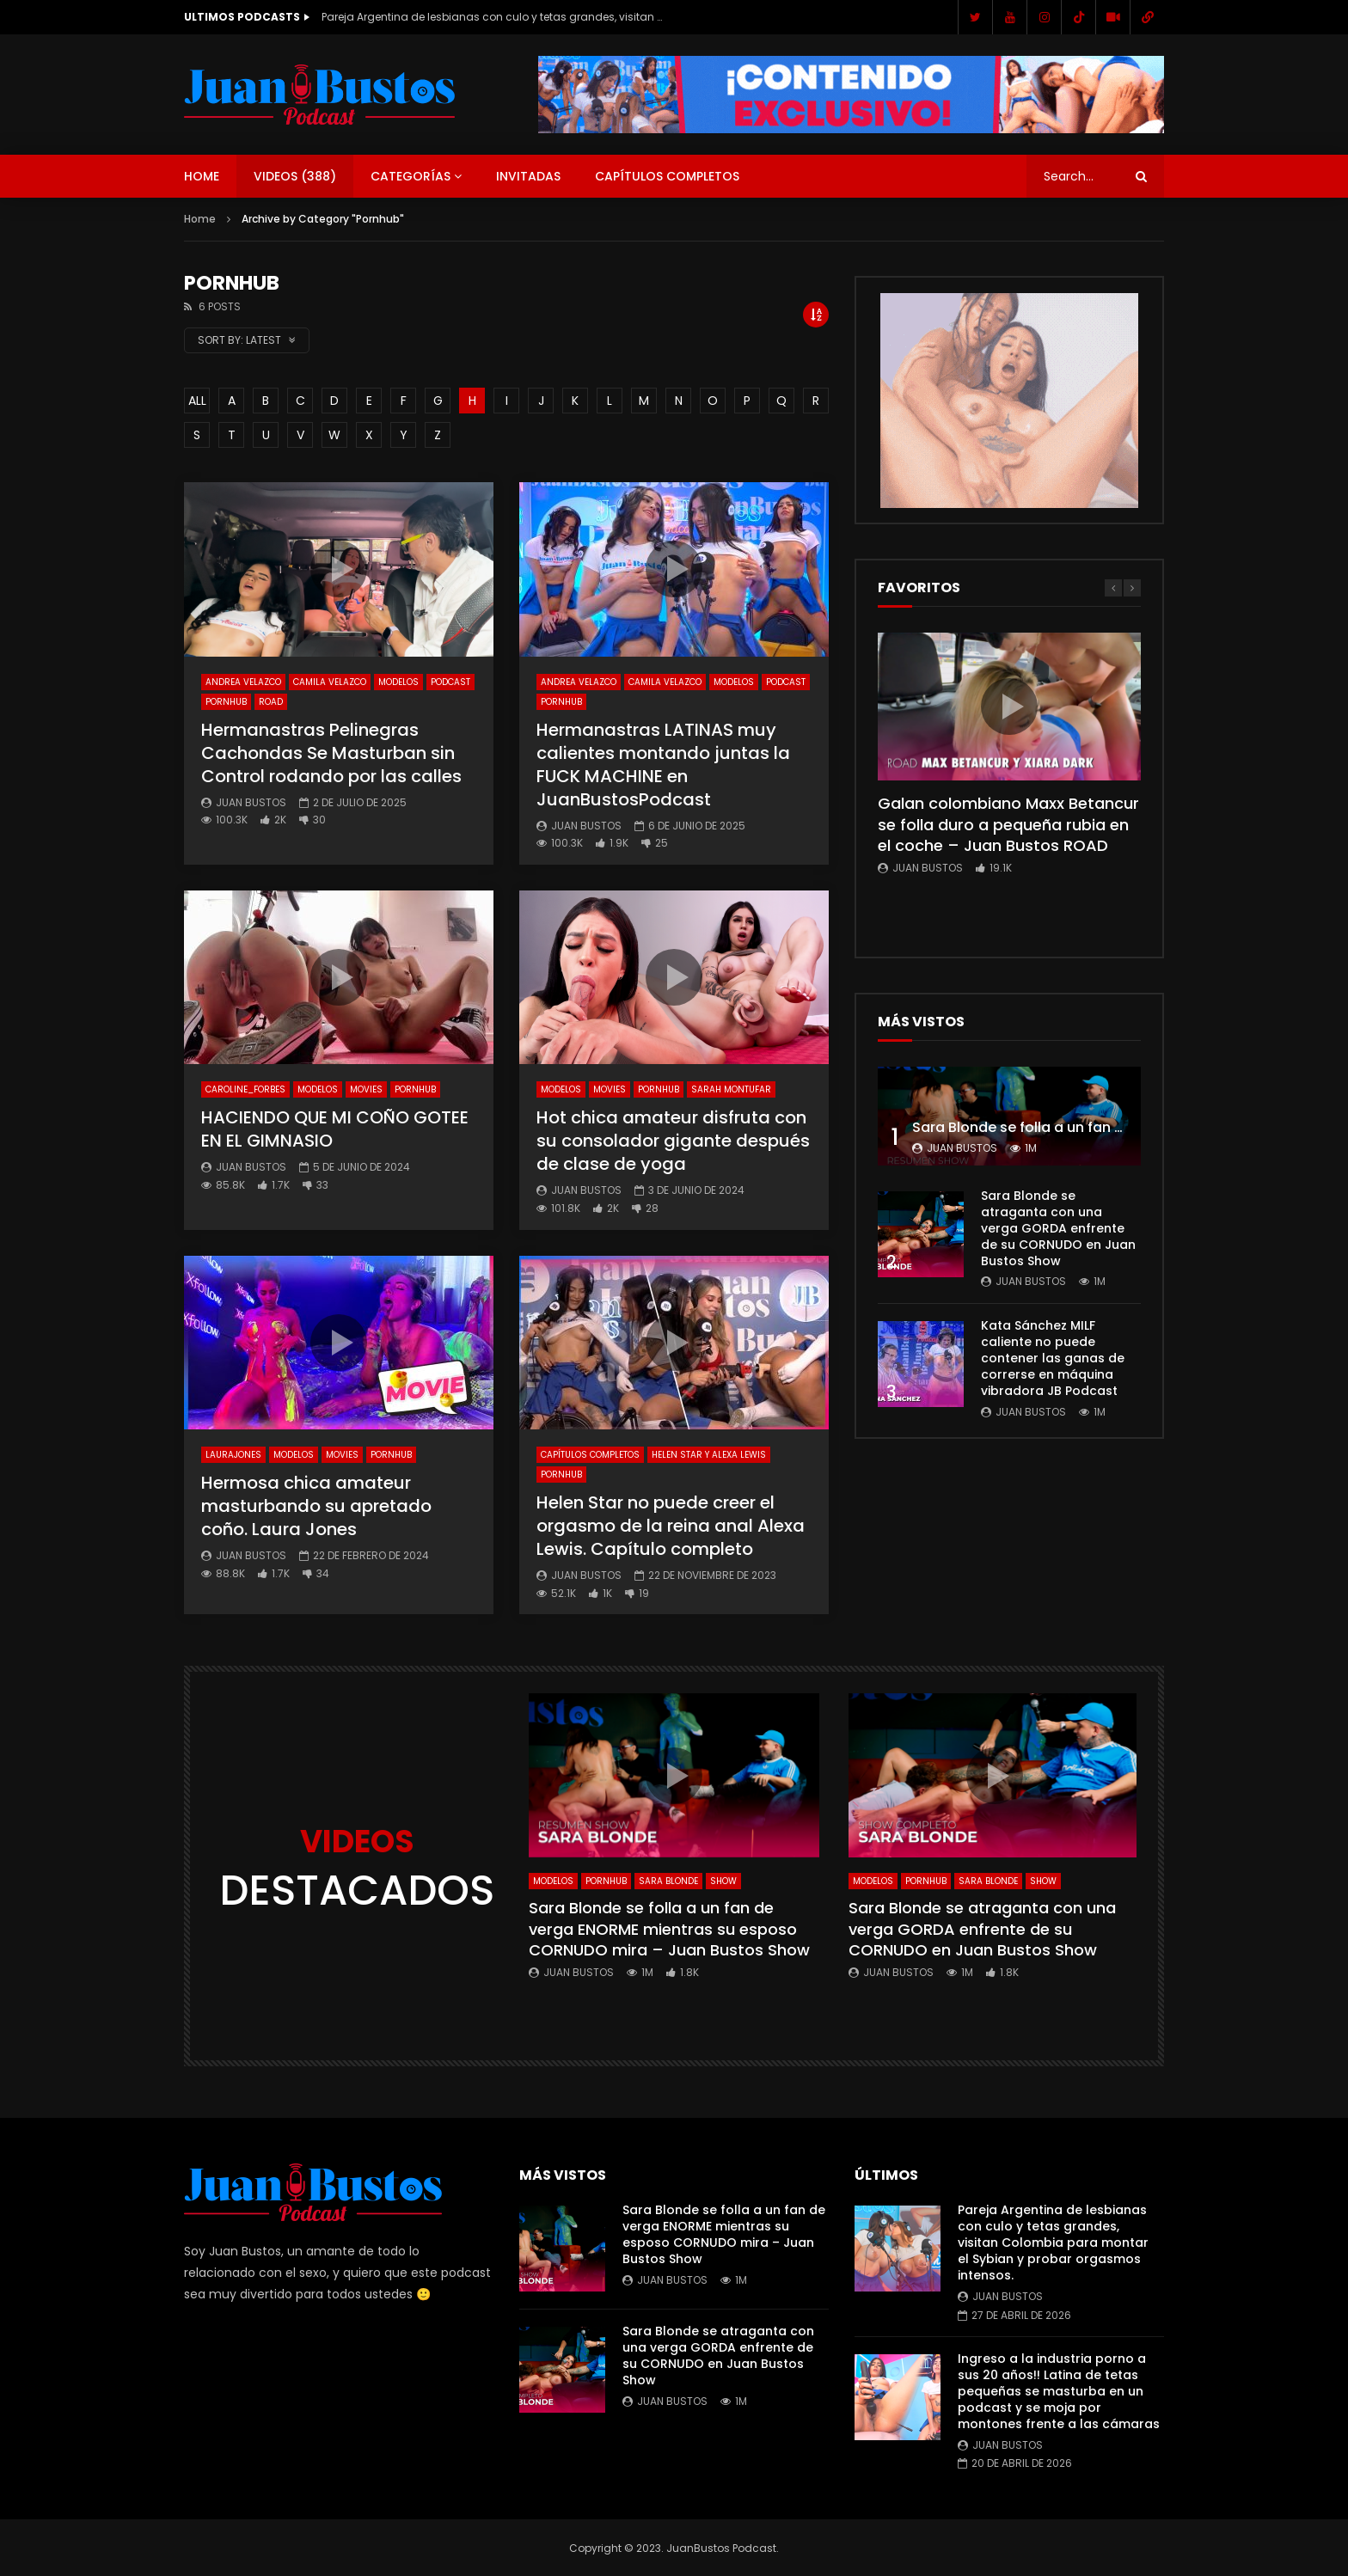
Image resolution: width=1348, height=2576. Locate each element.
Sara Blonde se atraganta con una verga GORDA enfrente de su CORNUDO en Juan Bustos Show (1058, 1228)
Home (201, 176)
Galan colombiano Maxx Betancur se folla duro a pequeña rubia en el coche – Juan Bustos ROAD (1008, 824)
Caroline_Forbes (245, 1089)
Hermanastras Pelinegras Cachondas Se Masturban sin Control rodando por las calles (331, 753)
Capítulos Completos (667, 176)
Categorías (410, 176)
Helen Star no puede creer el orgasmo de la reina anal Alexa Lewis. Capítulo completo (670, 1525)
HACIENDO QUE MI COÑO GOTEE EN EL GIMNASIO (335, 1129)
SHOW (723, 1881)
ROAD (271, 701)
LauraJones (233, 1454)
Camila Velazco (329, 682)
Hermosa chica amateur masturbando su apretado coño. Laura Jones (316, 1506)
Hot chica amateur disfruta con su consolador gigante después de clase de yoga (673, 1140)
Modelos (398, 682)
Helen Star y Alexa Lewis (709, 1454)
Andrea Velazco (243, 682)
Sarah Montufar (731, 1089)
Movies (366, 1089)
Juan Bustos (251, 802)
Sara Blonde (668, 1881)
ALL (197, 400)
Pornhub (226, 701)
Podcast (450, 682)
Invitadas (528, 176)
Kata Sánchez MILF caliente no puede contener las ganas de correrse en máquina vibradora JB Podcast (1052, 1358)
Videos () (295, 176)
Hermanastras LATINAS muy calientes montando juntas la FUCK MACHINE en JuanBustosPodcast (663, 764)
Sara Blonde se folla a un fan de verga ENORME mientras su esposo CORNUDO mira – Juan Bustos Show (669, 1929)
